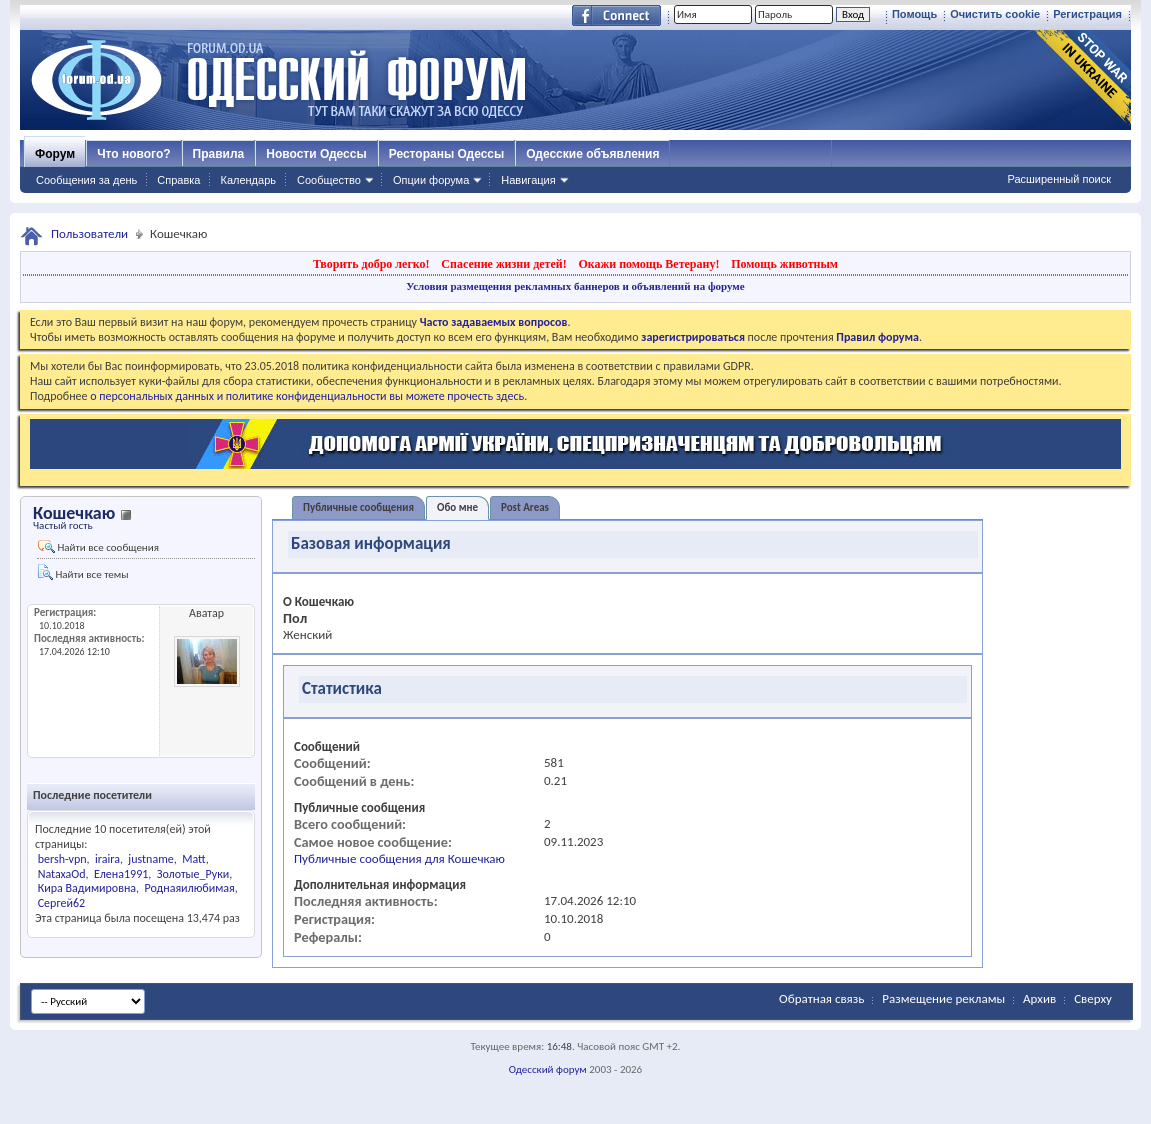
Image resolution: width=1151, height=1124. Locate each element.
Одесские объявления (592, 154)
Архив (1039, 998)
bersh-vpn (62, 859)
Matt (194, 859)
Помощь (914, 14)
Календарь (248, 180)
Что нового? (133, 154)
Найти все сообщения (98, 547)
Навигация (528, 180)
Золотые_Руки (193, 874)
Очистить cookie (995, 14)
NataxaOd (62, 874)
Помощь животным (784, 264)
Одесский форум (548, 1069)
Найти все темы (83, 572)
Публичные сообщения (358, 507)
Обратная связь (821, 998)
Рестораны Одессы (447, 154)
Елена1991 (121, 874)
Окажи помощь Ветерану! (648, 264)
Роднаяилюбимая (190, 888)
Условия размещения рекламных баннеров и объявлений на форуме (575, 286)
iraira (107, 859)
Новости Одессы (316, 154)
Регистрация (1087, 14)
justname (150, 859)
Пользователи (89, 233)
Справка (178, 180)
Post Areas (525, 507)
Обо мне (457, 507)
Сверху (1093, 998)
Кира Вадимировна (87, 888)
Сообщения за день (86, 180)
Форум (55, 154)
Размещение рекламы (943, 998)
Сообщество (329, 180)
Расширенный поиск (1059, 179)
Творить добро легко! (371, 264)
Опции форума (431, 180)
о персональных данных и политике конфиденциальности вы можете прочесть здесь (307, 396)
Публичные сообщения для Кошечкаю (399, 858)
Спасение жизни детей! (503, 264)
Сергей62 (61, 903)
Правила (219, 154)
